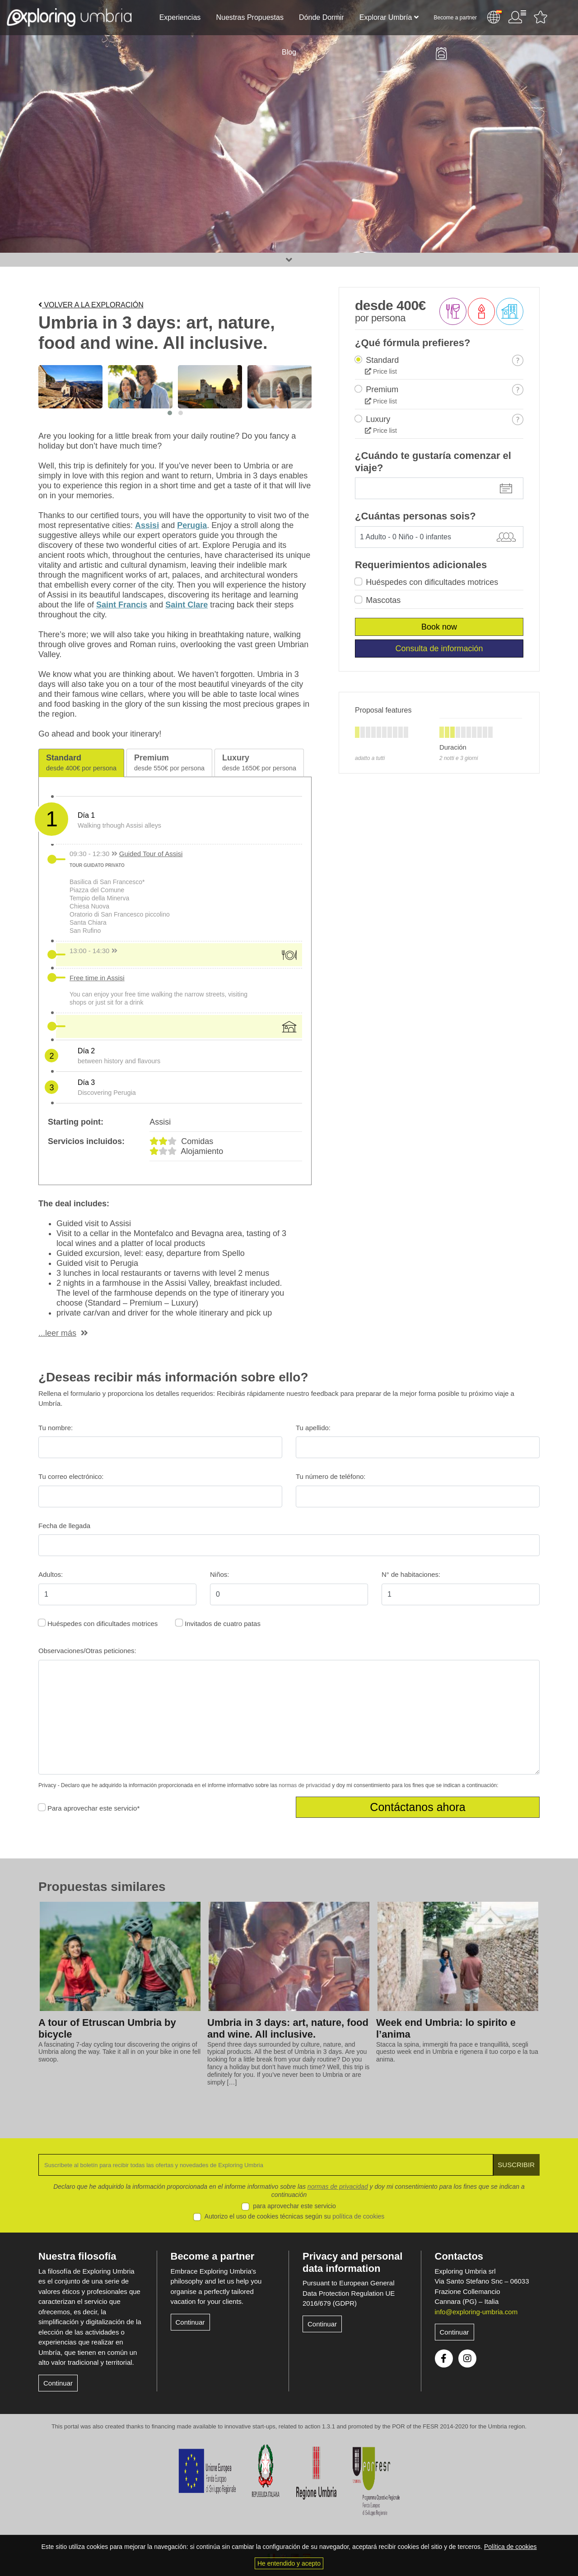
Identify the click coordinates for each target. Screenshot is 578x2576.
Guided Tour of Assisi (151, 853)
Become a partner (455, 17)
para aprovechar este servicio (294, 2206)
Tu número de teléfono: (331, 1476)
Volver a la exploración (91, 305)
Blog (289, 52)
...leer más (57, 1333)
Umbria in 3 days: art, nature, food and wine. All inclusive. (287, 2028)
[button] (169, 412)
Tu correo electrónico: (71, 1476)
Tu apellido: (313, 1428)
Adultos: (50, 1574)
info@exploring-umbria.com (476, 2312)
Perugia (192, 525)
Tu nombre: (55, 1428)
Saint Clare (186, 604)
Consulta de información (439, 648)
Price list (381, 371)
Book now (439, 626)
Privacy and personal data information (352, 2262)
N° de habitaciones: (411, 1574)
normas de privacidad (305, 1785)
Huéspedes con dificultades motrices (432, 582)
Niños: (219, 1574)
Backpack (441, 53)
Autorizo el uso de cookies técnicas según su (294, 2216)
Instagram (467, 2358)
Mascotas (383, 600)
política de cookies (358, 2216)
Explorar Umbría (385, 17)
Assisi (147, 525)
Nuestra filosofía (77, 2256)
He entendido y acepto (289, 2563)
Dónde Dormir (321, 17)
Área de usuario (517, 17)
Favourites (540, 17)
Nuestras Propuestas (249, 17)
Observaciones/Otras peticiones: (87, 1650)
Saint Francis (121, 604)
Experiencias (180, 17)
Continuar (58, 2383)
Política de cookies (510, 2546)
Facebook (444, 2358)
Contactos (459, 2256)
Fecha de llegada (64, 1525)
